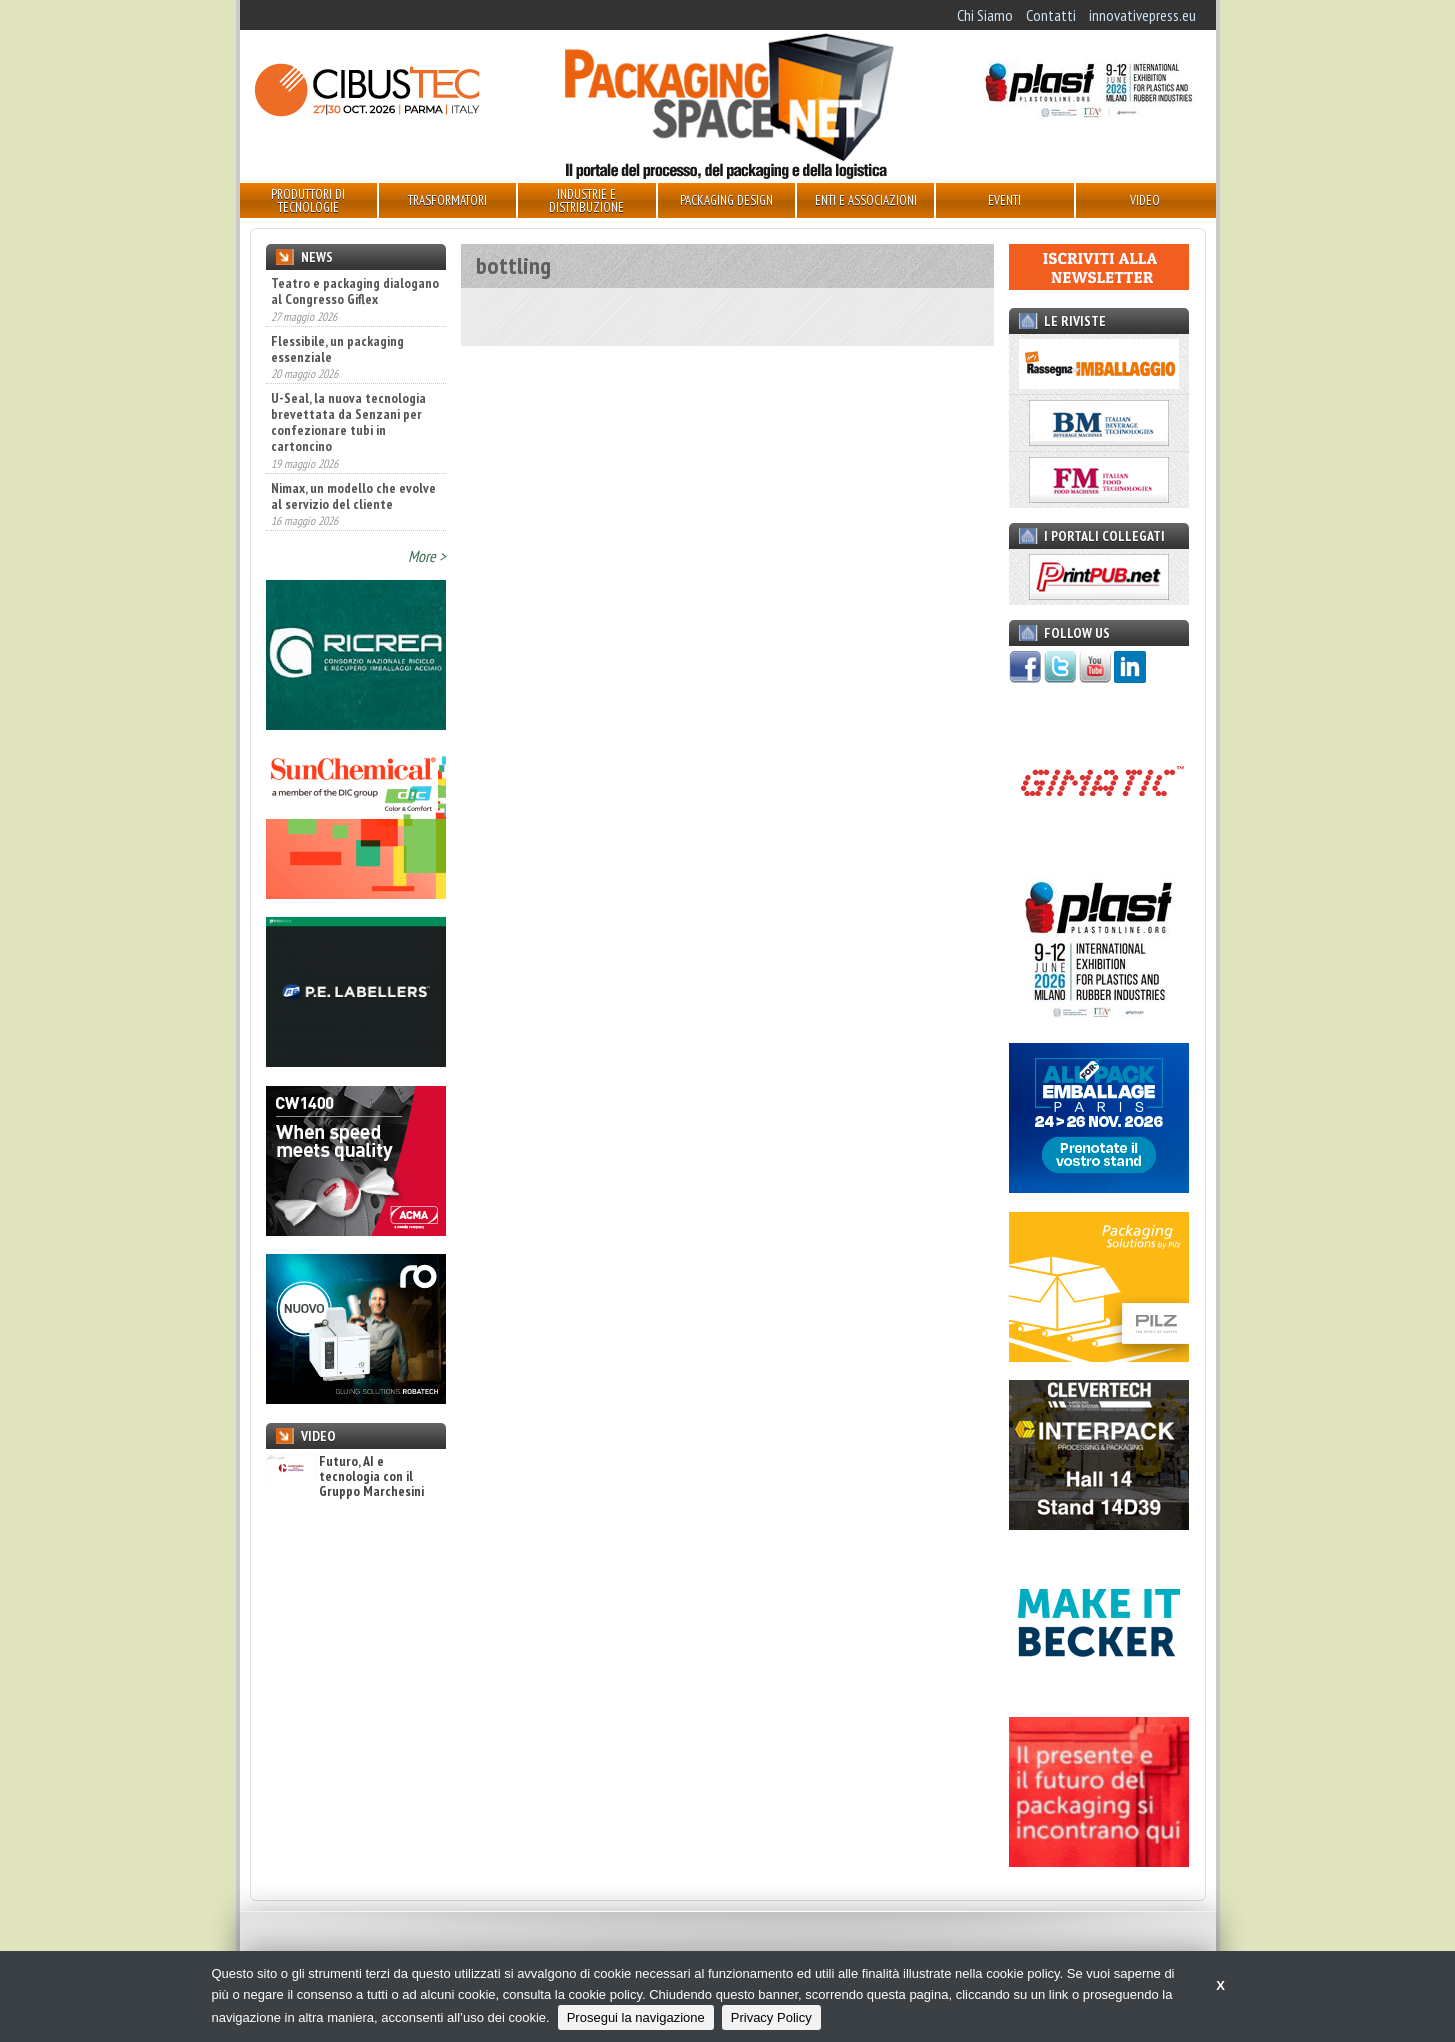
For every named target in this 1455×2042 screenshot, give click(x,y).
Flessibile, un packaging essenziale (337, 349)
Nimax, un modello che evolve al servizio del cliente (353, 496)
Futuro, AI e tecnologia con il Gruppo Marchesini (345, 1477)
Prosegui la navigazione (636, 2017)
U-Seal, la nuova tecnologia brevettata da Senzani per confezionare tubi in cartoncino (348, 422)
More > (427, 556)
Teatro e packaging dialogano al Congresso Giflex (355, 291)
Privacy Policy (771, 2017)
